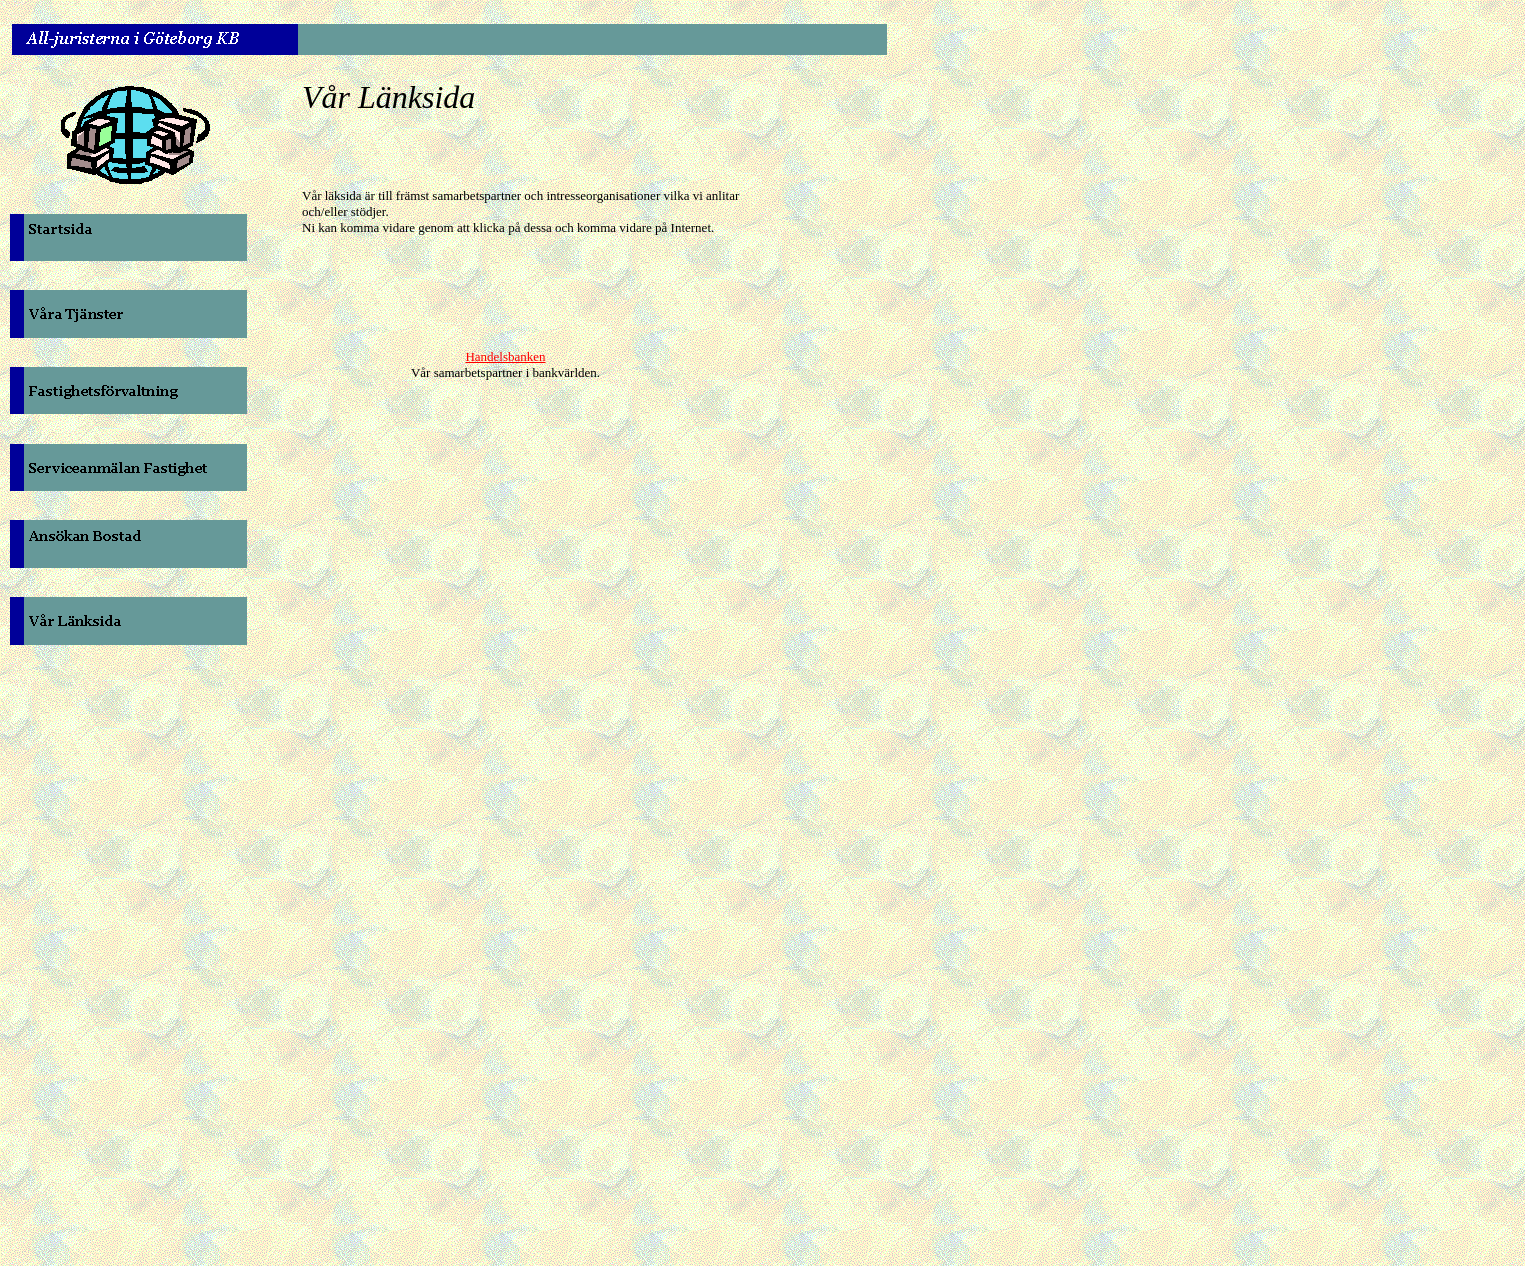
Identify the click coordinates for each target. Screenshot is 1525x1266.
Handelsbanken (505, 356)
